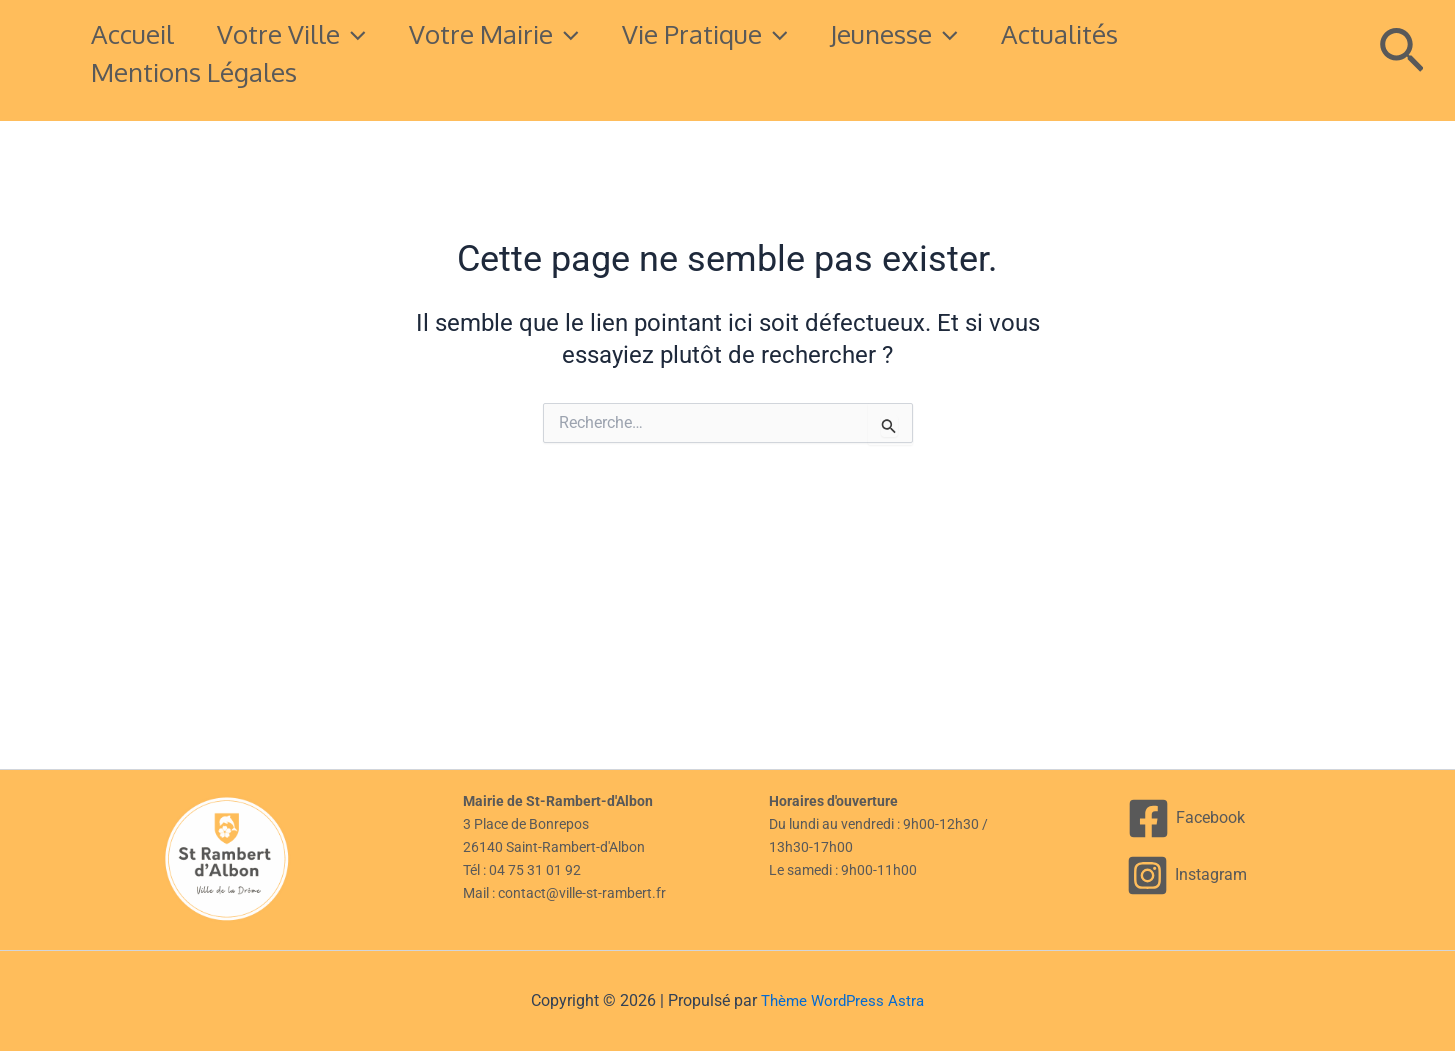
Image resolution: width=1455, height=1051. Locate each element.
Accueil (137, 33)
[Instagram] (1186, 875)
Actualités (1108, 33)
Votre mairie (517, 34)
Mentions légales (199, 71)
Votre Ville (305, 34)
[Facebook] (1186, 818)
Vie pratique (736, 34)
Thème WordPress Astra (843, 1000)
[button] (367, 34)
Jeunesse (935, 34)
